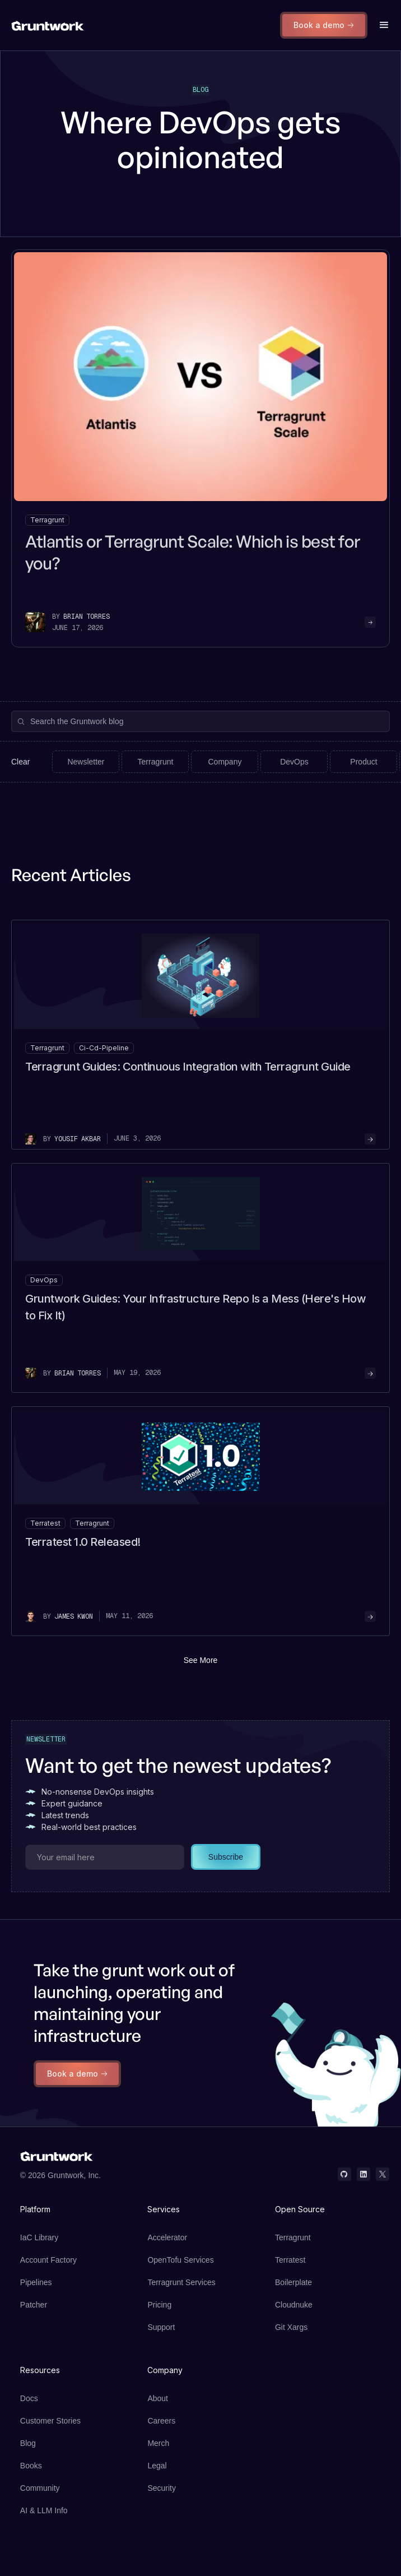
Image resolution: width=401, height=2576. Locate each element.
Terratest (290, 2259)
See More (201, 1660)
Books (31, 2465)
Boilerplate (293, 2282)
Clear (20, 761)
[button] (384, 25)
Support (161, 2327)
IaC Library (39, 2237)
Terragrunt (293, 2237)
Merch (158, 2443)
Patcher (33, 2304)
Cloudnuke (294, 2304)
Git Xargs (291, 2327)
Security (161, 2488)
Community (40, 2488)
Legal (156, 2465)
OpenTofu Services (180, 2259)
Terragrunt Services (181, 2282)
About (157, 2398)
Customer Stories (50, 2420)
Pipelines (36, 2282)
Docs (29, 2398)
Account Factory (48, 2259)
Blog (28, 2443)
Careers (161, 2420)
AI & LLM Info (44, 2510)
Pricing (159, 2304)
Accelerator (167, 2237)
